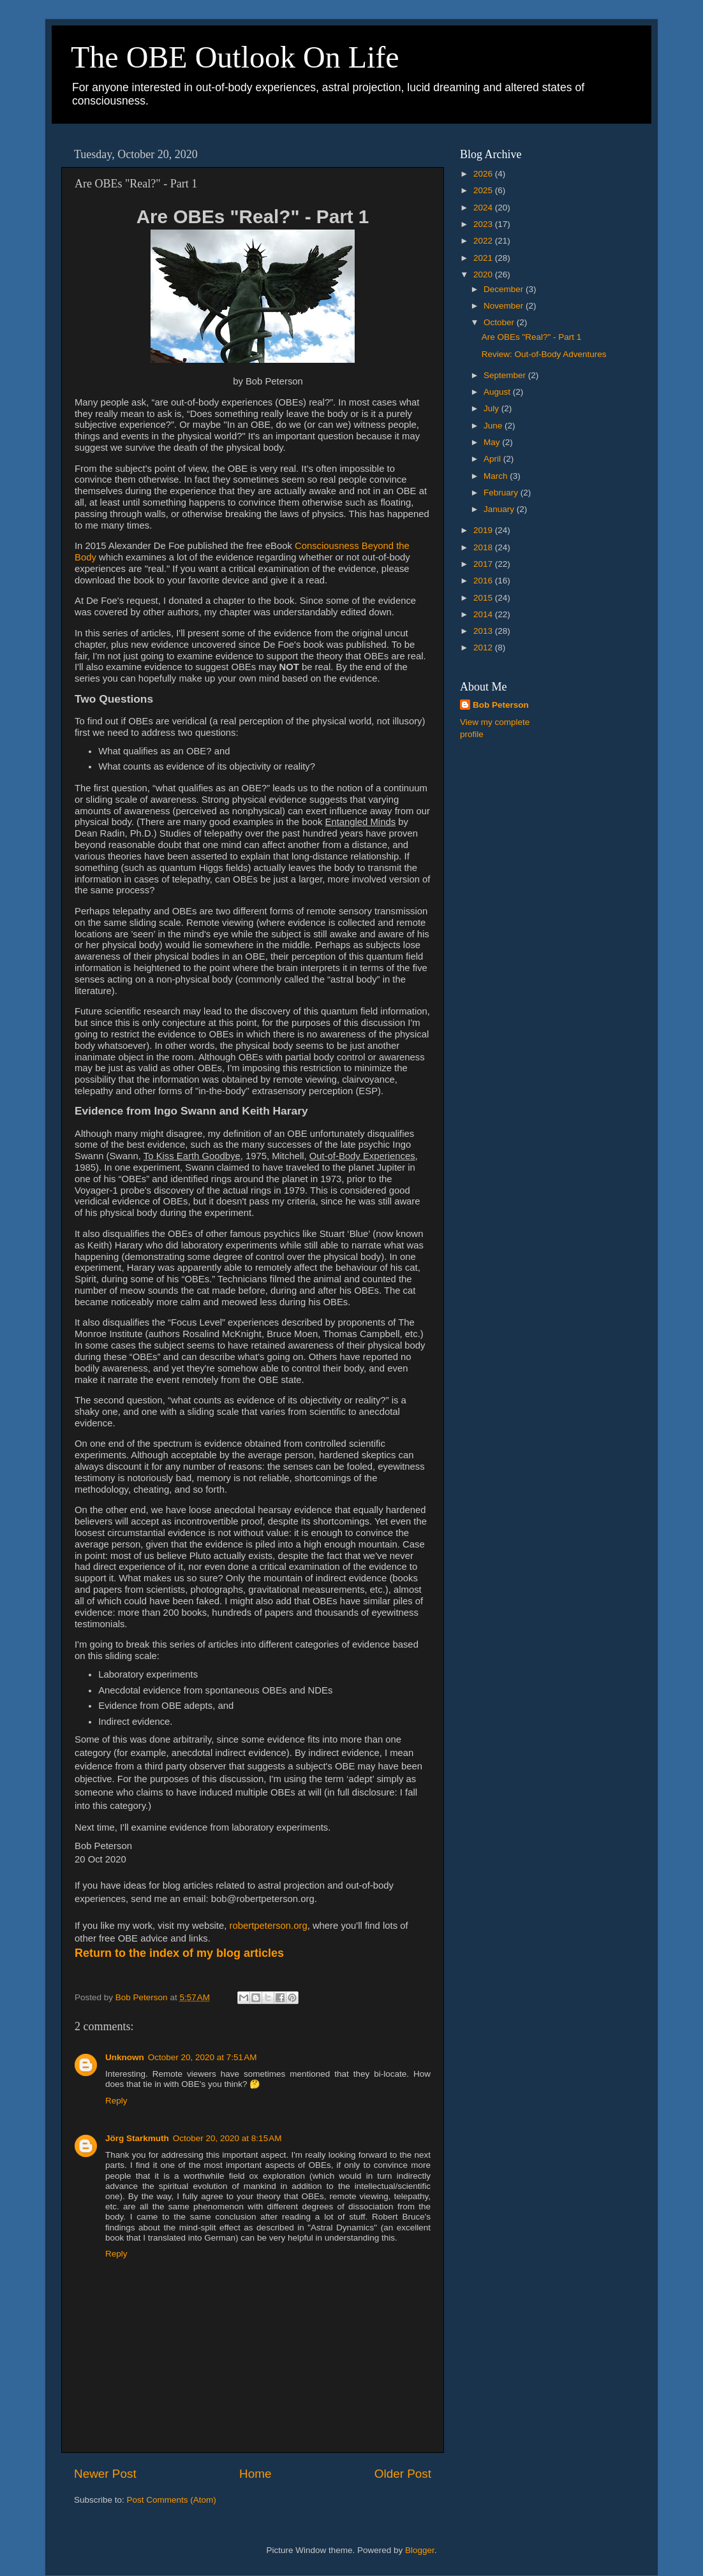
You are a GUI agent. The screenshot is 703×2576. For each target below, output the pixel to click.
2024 (484, 207)
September (506, 375)
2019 (484, 530)
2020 (484, 274)
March (497, 476)
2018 (484, 547)
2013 (484, 631)
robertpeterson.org (268, 1926)
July (492, 408)
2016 (484, 580)
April (493, 459)
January (500, 509)
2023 (484, 224)
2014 (484, 614)
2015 (484, 598)
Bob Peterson (501, 705)
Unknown (124, 2057)
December (505, 289)
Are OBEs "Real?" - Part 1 (532, 337)
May (493, 442)
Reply (116, 2100)
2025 (484, 190)
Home (255, 2473)
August (498, 392)
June (494, 425)
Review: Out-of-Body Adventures (544, 354)
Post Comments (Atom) (171, 2500)
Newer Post (105, 2473)
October (500, 322)
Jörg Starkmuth (137, 2138)
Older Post (402, 2473)
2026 (484, 174)
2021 (484, 258)
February (502, 492)
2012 (484, 647)
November (505, 306)
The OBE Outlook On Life (235, 57)
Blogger (419, 2550)
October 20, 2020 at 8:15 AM (227, 2138)
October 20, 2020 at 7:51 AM (202, 2057)
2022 (484, 240)
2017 (484, 564)
